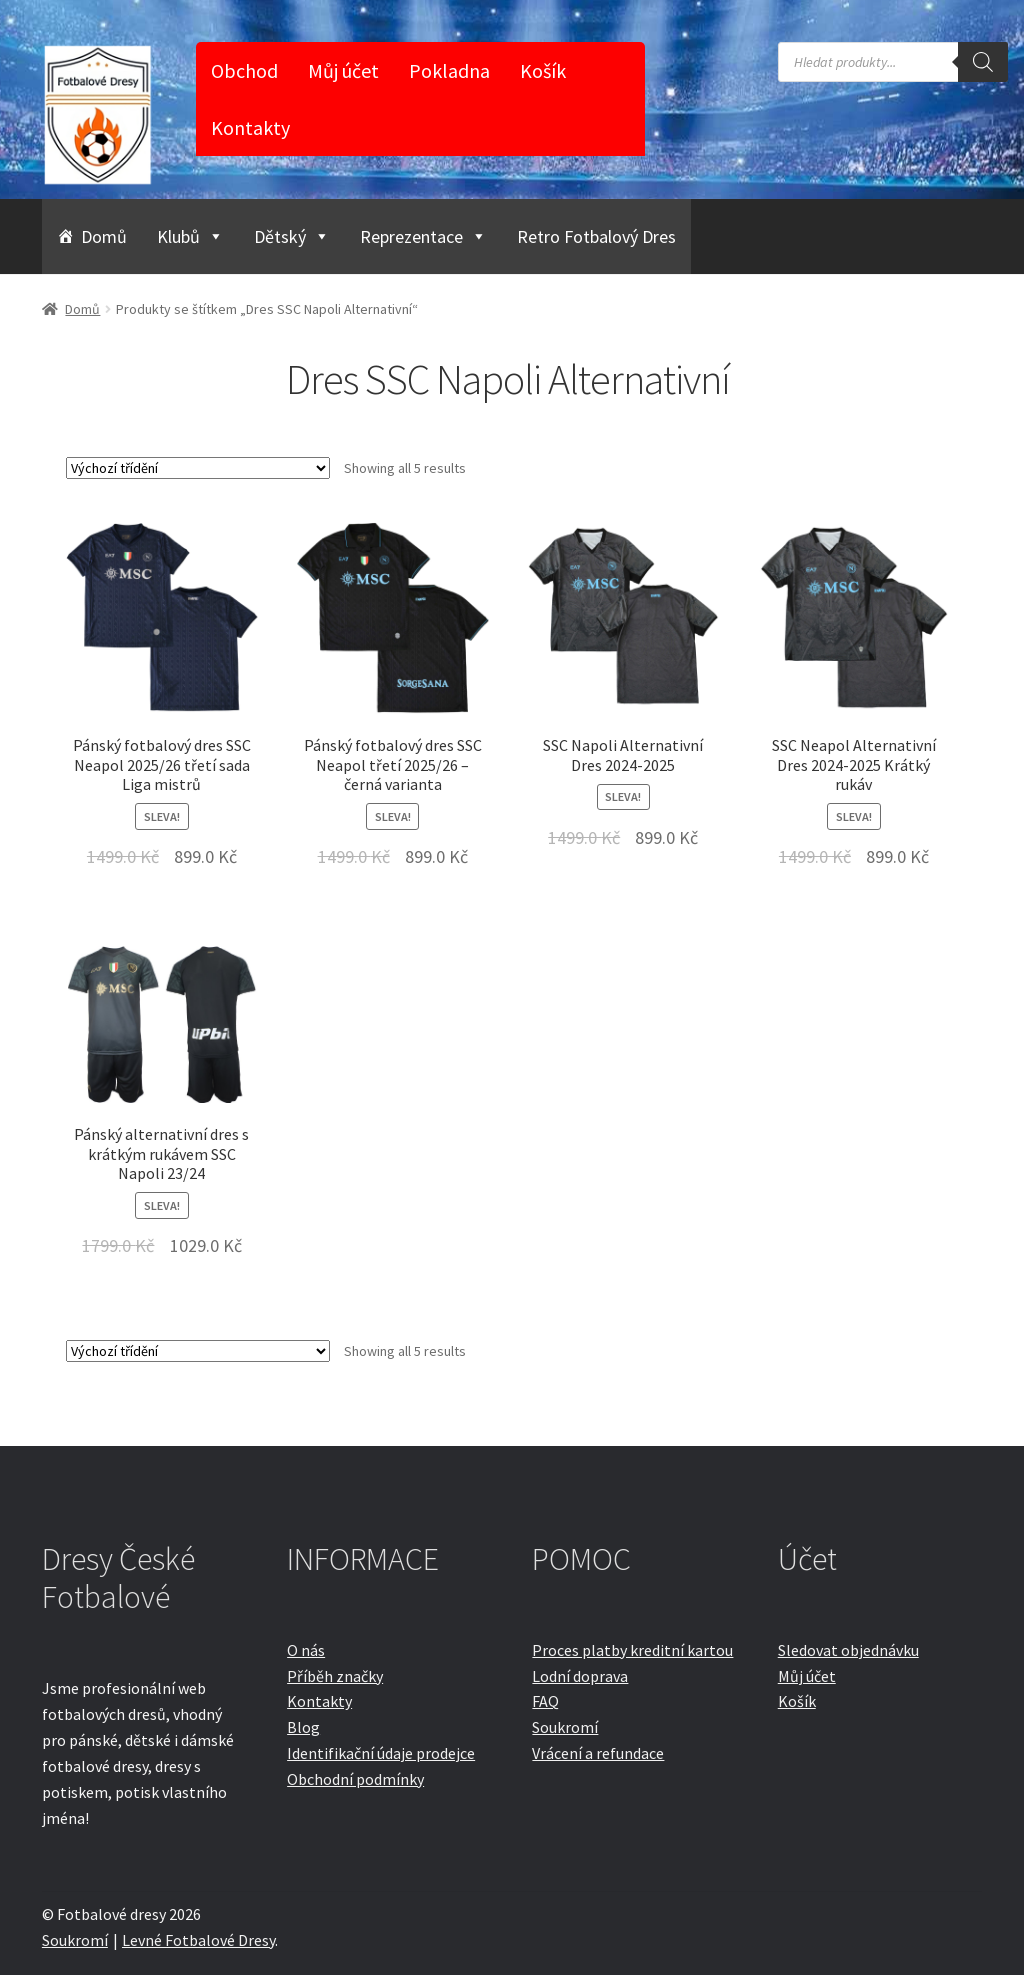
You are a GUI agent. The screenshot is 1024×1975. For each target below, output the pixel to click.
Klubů (190, 236)
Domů (104, 236)
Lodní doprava (580, 1676)
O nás (306, 1650)
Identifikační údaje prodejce (381, 1753)
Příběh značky (335, 1676)
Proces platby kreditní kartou (632, 1650)
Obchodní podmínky (355, 1779)
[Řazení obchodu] (198, 468)
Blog (303, 1727)
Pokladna (449, 70)
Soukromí (565, 1727)
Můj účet (343, 70)
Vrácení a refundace (598, 1753)
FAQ (545, 1701)
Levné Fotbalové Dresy (198, 1940)
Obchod (244, 70)
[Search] (983, 62)
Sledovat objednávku (848, 1650)
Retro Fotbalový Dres (596, 236)
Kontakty (250, 127)
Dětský (292, 236)
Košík (543, 70)
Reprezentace (423, 236)
